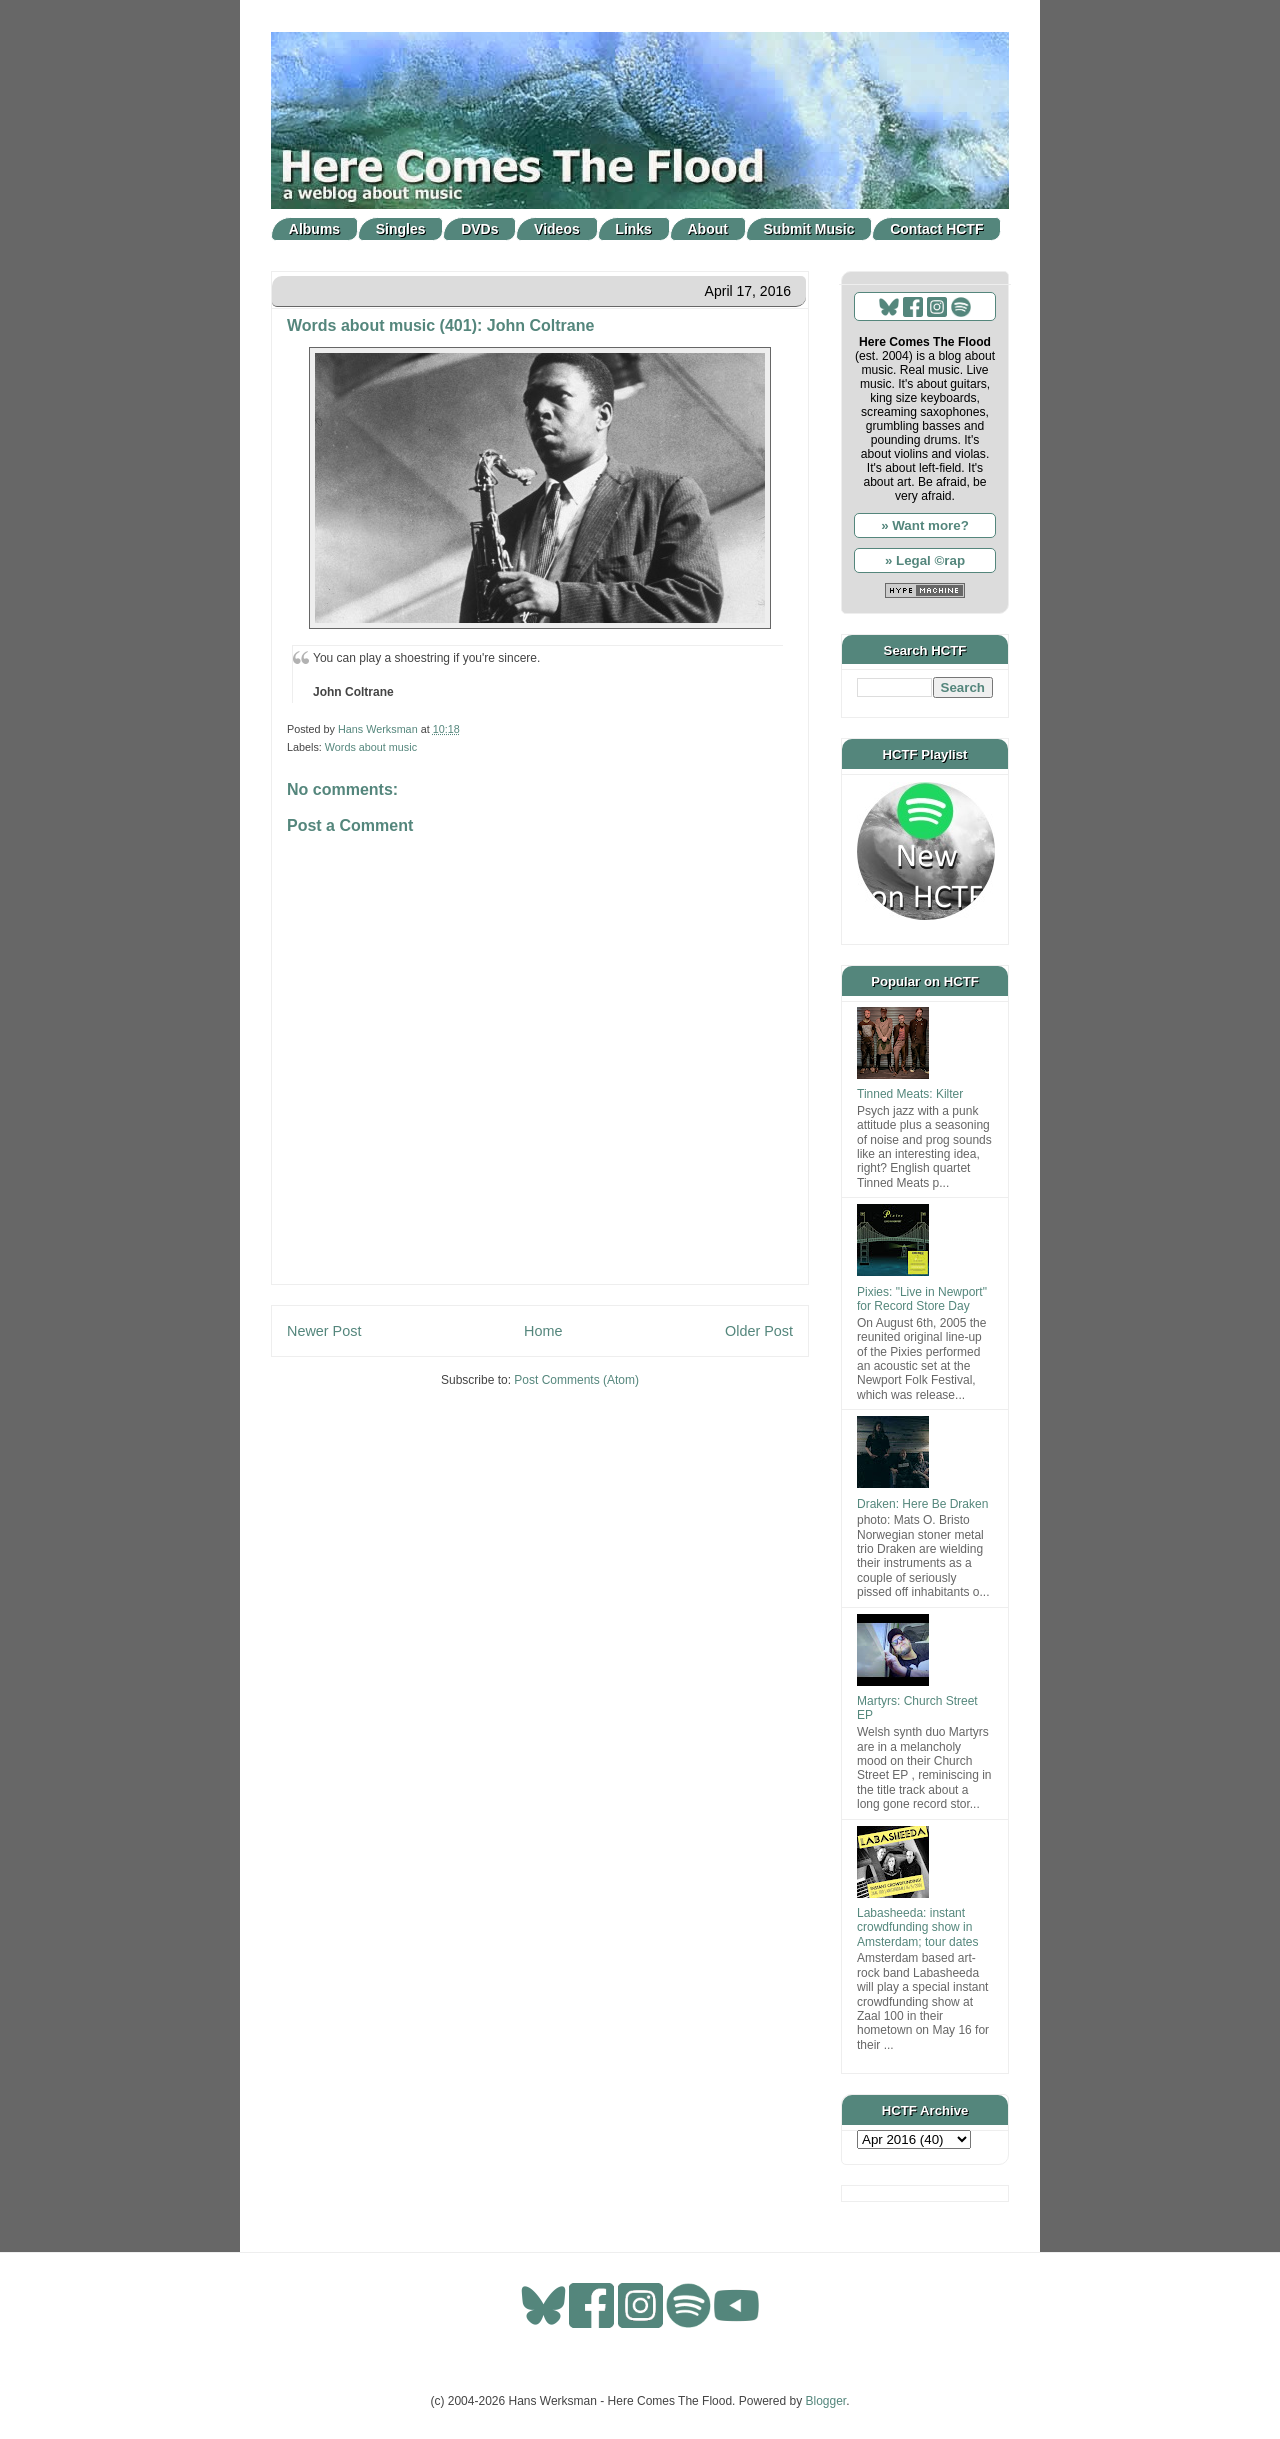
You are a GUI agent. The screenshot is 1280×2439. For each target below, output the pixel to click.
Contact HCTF (936, 229)
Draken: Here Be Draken (922, 1504)
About (708, 229)
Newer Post (324, 1331)
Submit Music (809, 229)
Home (543, 1331)
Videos (557, 229)
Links (633, 229)
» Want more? (925, 525)
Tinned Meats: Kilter (910, 1094)
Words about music (371, 747)
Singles (401, 229)
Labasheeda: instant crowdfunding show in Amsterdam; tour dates (917, 1927)
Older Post (759, 1331)
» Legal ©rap (925, 560)
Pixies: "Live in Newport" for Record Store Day (922, 1299)
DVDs (479, 229)
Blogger (826, 2401)
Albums (314, 229)
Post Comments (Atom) (576, 1380)
